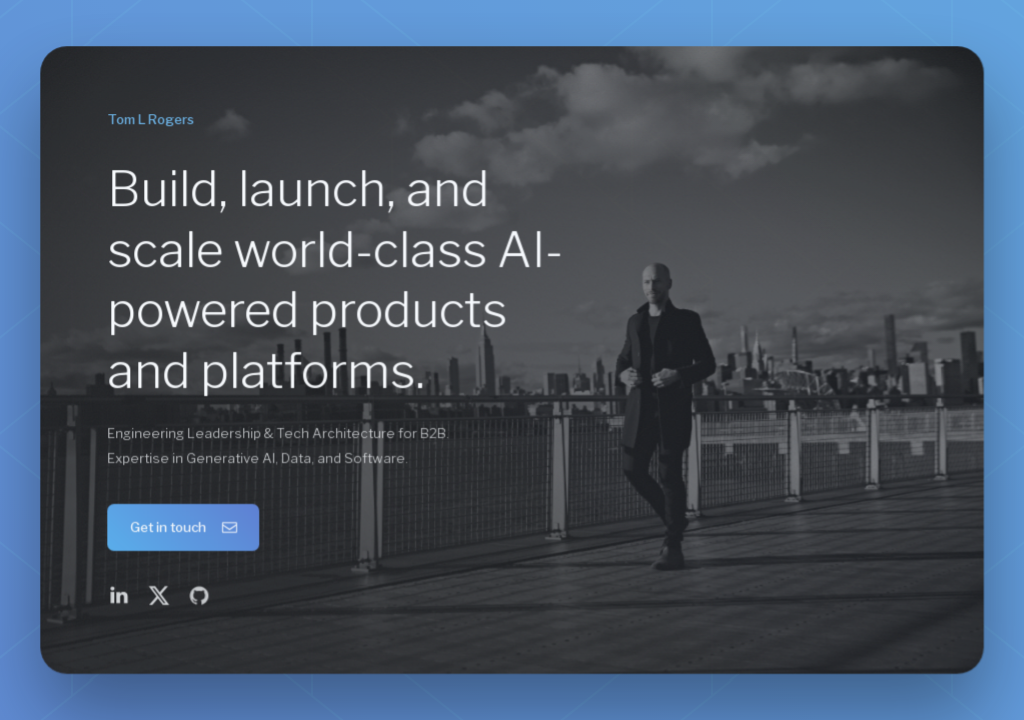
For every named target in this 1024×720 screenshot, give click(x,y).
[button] (184, 527)
